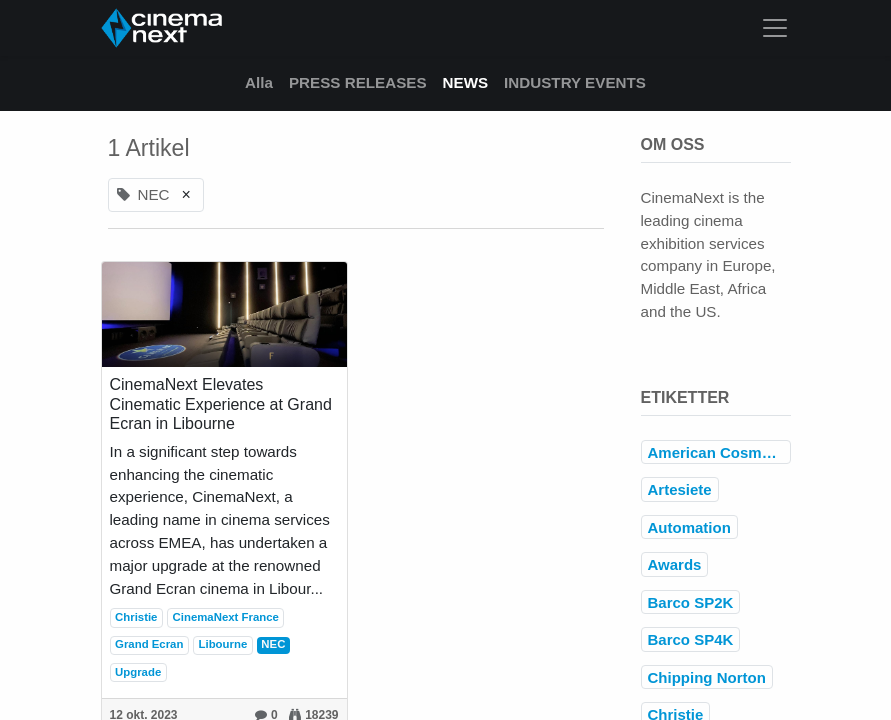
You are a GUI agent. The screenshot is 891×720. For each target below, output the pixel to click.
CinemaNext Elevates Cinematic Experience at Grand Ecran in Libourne (221, 403)
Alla (259, 82)
